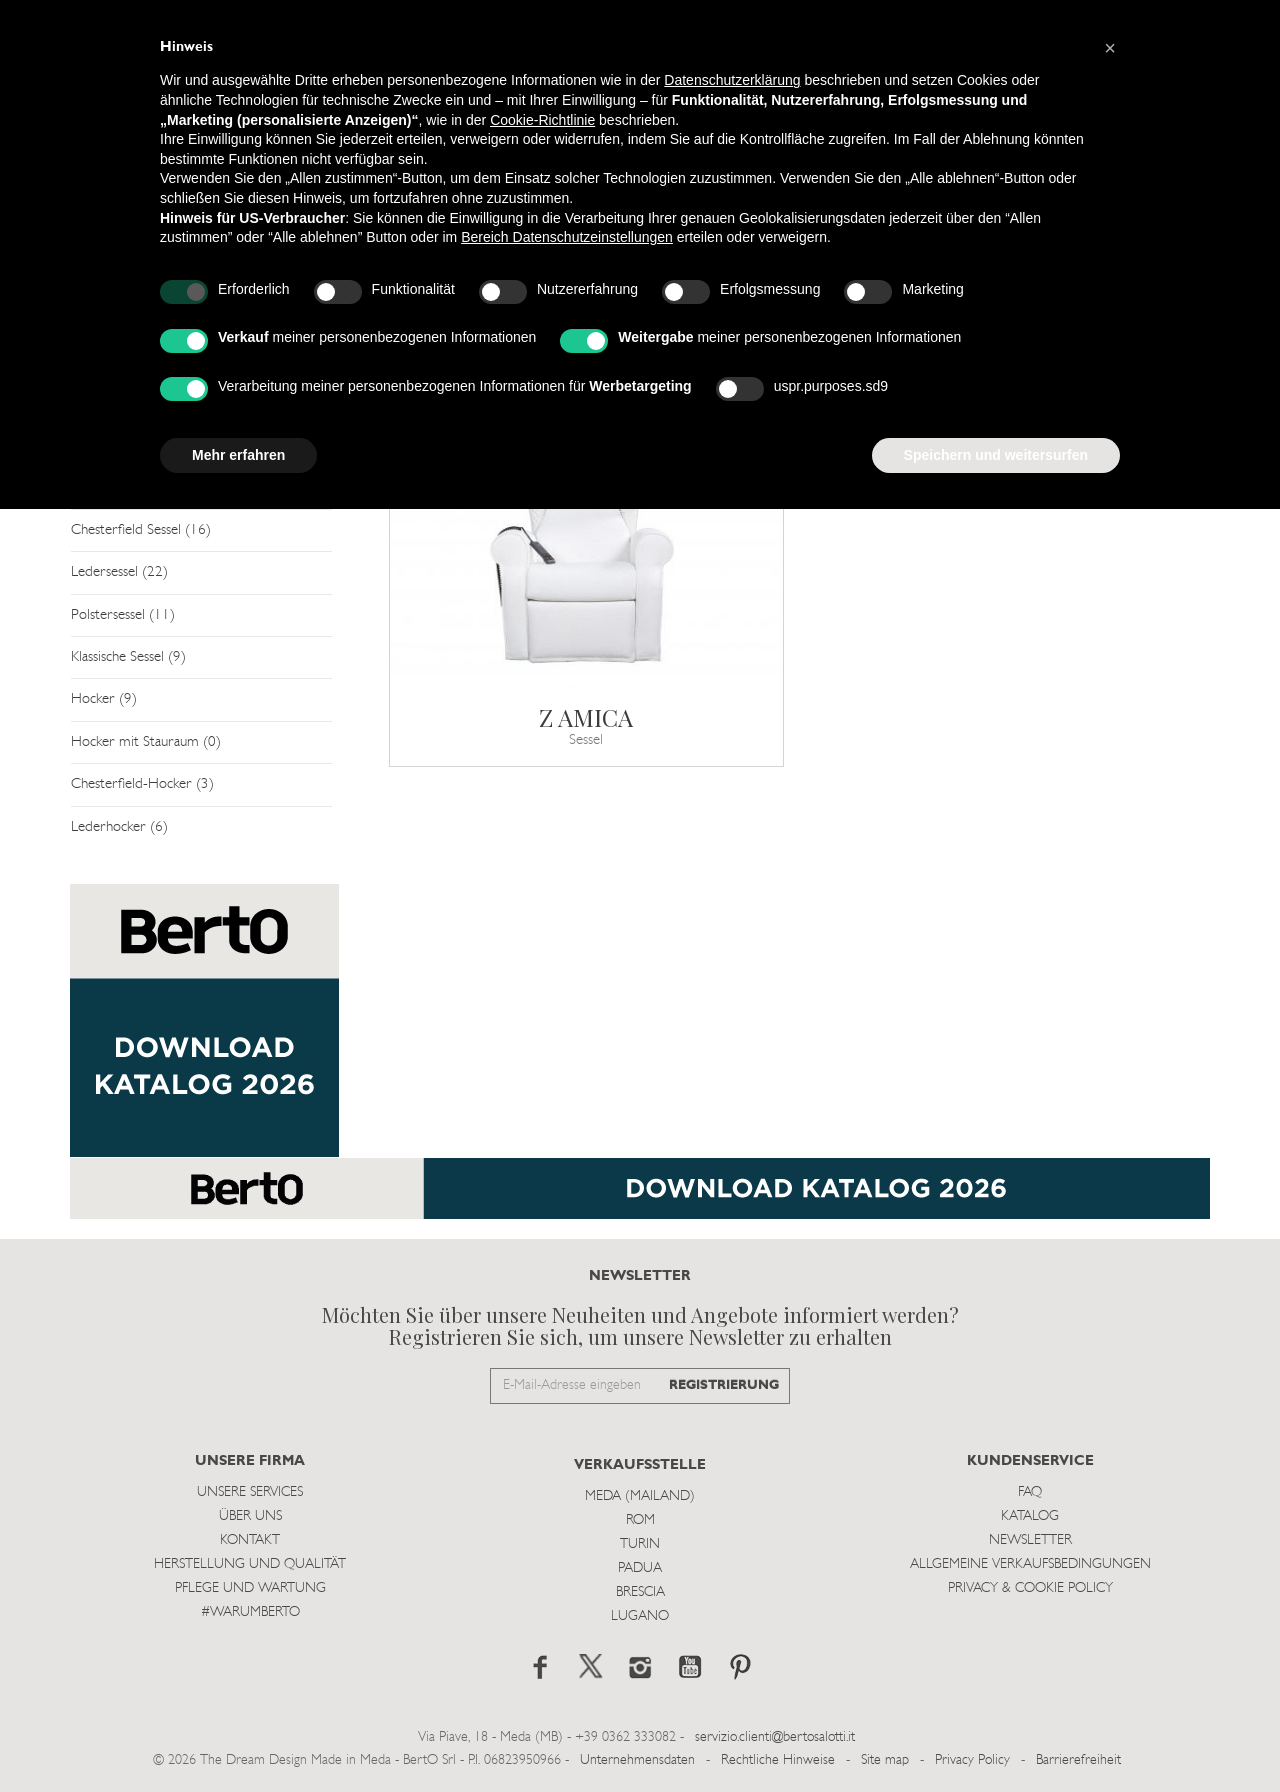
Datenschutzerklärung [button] (732, 80)
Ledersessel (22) (119, 572)
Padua (640, 1568)
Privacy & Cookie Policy (1030, 1588)
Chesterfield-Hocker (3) (142, 784)
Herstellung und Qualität (250, 1564)
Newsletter (1030, 1540)
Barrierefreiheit (1078, 1760)
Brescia (640, 1592)
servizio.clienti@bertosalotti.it (775, 1737)
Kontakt (250, 1540)
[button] (1110, 48)
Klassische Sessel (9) (128, 657)
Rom (640, 1520)
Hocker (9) (104, 699)
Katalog (1030, 1516)
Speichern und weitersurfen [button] (996, 455)
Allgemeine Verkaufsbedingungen (1030, 1564)
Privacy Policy (972, 1760)
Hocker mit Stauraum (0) (146, 742)
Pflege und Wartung (250, 1588)
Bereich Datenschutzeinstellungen (567, 237)
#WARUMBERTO (250, 1612)
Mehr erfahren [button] (238, 455)
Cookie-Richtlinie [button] (542, 120)
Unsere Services (250, 1492)
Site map (885, 1760)
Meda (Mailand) (640, 1496)
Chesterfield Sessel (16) (141, 530)
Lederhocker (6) (119, 827)
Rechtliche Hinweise (778, 1760)
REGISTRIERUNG (724, 1385)
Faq (1030, 1492)
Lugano (640, 1616)
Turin (640, 1544)
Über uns (250, 1516)
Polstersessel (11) (123, 615)
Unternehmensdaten (637, 1760)
